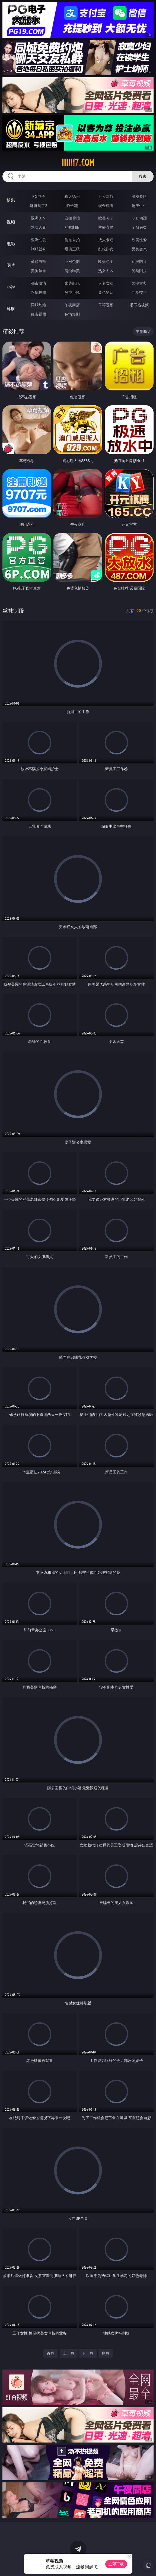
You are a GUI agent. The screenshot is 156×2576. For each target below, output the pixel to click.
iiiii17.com (78, 162)
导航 (11, 309)
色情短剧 (72, 314)
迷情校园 (38, 292)
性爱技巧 (139, 292)
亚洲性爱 (38, 239)
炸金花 (72, 205)
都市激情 (38, 283)
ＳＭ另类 (139, 227)
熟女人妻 (38, 227)
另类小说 (72, 292)
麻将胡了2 (38, 205)
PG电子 (38, 196)
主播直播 (105, 227)
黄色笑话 (105, 292)
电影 (11, 244)
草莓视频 (105, 304)
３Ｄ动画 (139, 218)
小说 (11, 287)
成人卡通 (105, 239)
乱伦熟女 (105, 248)
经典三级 (72, 248)
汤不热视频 (139, 304)
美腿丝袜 (38, 270)
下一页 (87, 2353)
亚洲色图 (72, 261)
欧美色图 (105, 261)
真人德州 (72, 196)
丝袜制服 (72, 227)
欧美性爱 (139, 239)
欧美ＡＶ (105, 218)
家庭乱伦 (72, 283)
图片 (11, 265)
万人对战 (105, 196)
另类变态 (139, 248)
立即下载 (116, 2564)
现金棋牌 (105, 205)
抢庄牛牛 (139, 205)
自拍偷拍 (72, 218)
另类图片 (139, 270)
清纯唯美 (72, 270)
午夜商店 (72, 304)
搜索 (143, 176)
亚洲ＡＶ (38, 218)
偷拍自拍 (72, 239)
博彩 (11, 200)
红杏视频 (38, 314)
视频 (11, 222)
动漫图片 (139, 261)
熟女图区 (105, 270)
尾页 (105, 2353)
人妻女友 (105, 283)
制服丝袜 (38, 248)
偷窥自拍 (38, 261)
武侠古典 (139, 283)
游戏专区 (139, 196)
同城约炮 (38, 304)
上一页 (68, 2353)
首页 (50, 2353)
